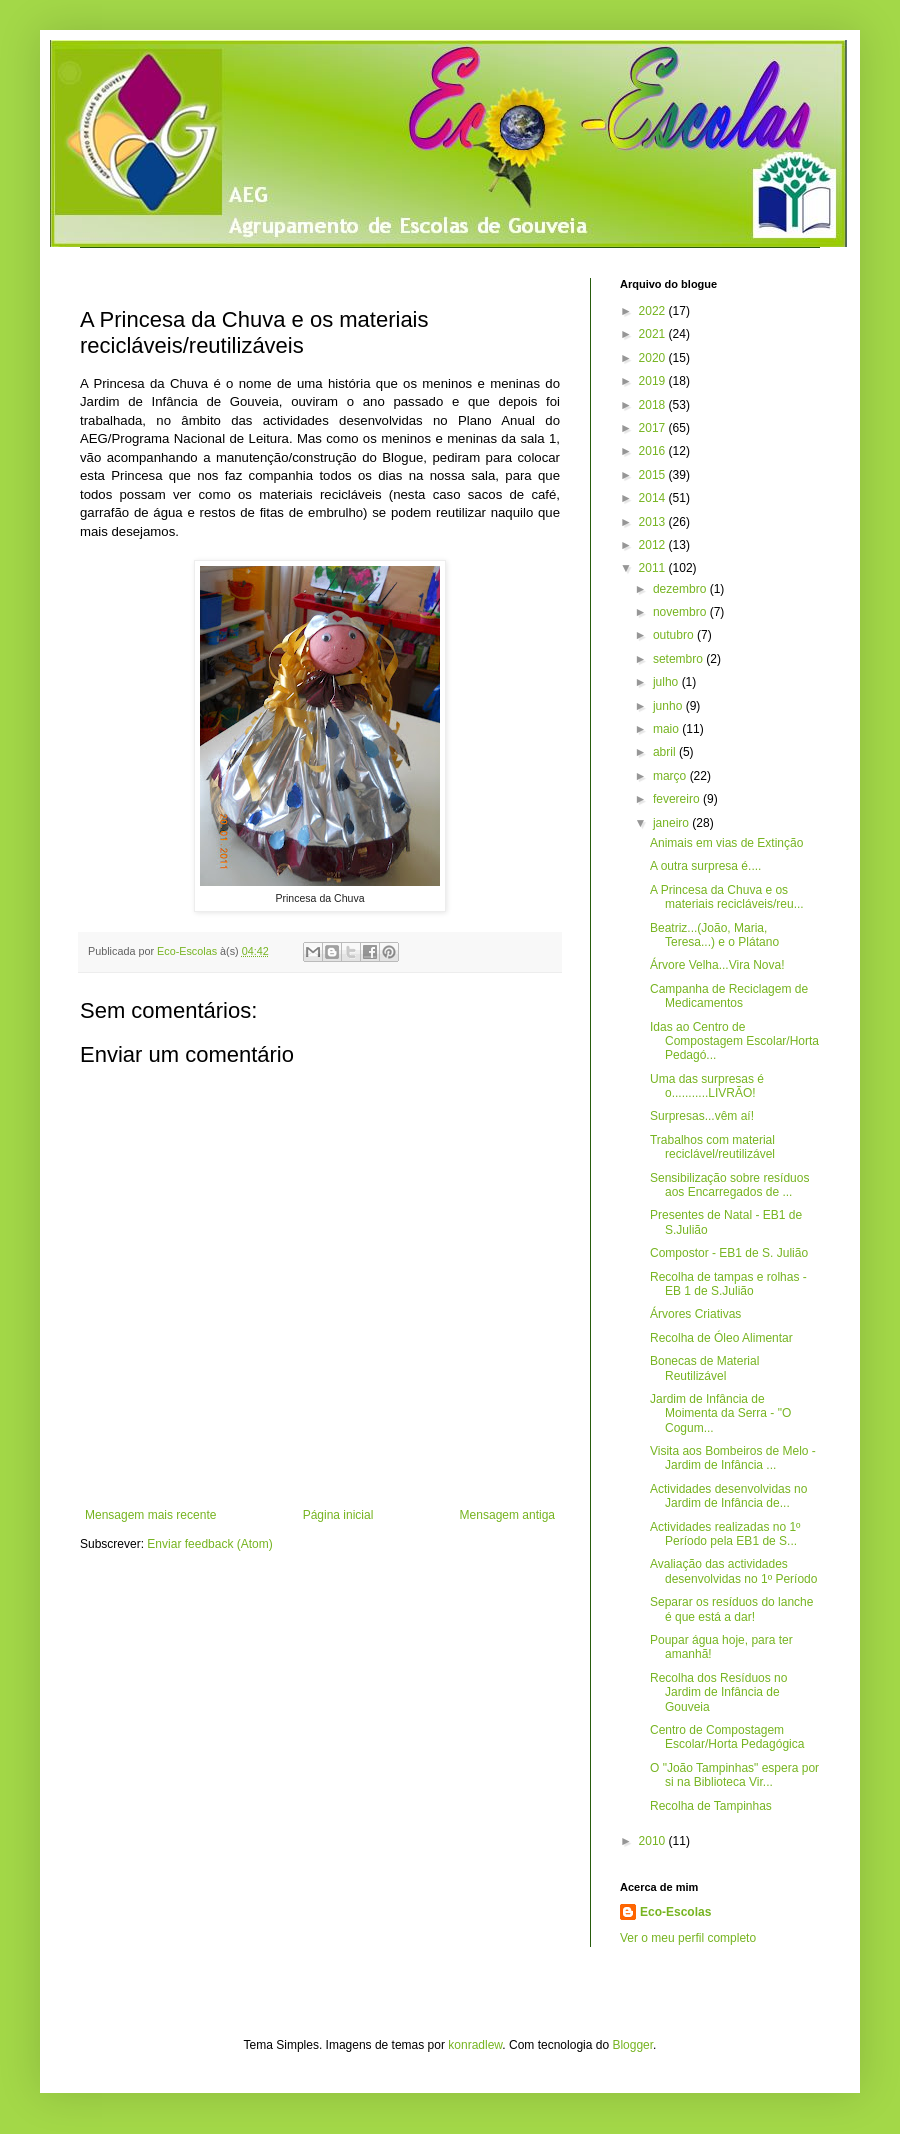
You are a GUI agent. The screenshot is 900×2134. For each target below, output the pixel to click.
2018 (654, 405)
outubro (675, 635)
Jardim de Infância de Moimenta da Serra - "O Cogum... (720, 1413)
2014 (654, 498)
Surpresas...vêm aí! (702, 1116)
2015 (654, 475)
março (671, 776)
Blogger (632, 2045)
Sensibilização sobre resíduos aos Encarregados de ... (729, 1185)
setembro (679, 659)
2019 (654, 381)
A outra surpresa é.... (705, 866)
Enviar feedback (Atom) (209, 1544)
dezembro (681, 589)
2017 (654, 428)
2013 (654, 522)
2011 (654, 568)
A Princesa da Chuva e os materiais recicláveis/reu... (727, 897)
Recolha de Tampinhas (711, 1806)
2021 (654, 334)
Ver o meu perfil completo (688, 1938)
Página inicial (338, 1515)
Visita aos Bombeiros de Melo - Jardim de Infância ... (733, 1458)
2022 (654, 311)
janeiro (672, 823)
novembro (681, 612)
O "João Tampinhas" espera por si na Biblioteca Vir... (734, 1775)
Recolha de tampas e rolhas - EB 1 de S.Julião (728, 1284)
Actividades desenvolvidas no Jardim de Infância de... (728, 1496)
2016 (654, 451)
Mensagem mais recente (150, 1515)
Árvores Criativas (695, 1314)
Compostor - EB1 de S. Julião (729, 1253)
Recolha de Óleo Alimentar (721, 1338)
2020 (654, 358)
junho (669, 706)
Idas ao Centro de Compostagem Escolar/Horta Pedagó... (734, 1041)
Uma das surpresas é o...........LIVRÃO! (707, 1086)
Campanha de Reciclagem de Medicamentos (729, 996)
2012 (654, 545)
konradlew (475, 2045)
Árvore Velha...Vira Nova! (717, 965)
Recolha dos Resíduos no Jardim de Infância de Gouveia (718, 1692)
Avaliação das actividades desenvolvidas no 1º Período (733, 1571)
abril (666, 752)
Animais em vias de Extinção (726, 843)
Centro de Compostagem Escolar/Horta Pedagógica (727, 1737)
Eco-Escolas (675, 1912)
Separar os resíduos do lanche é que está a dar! (731, 1609)
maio (667, 729)
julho (667, 682)
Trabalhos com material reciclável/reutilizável (712, 1147)
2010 (654, 1841)
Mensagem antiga (507, 1515)
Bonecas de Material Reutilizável (704, 1368)
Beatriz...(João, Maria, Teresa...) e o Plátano (714, 935)
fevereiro (678, 799)
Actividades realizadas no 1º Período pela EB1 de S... (725, 1534)
